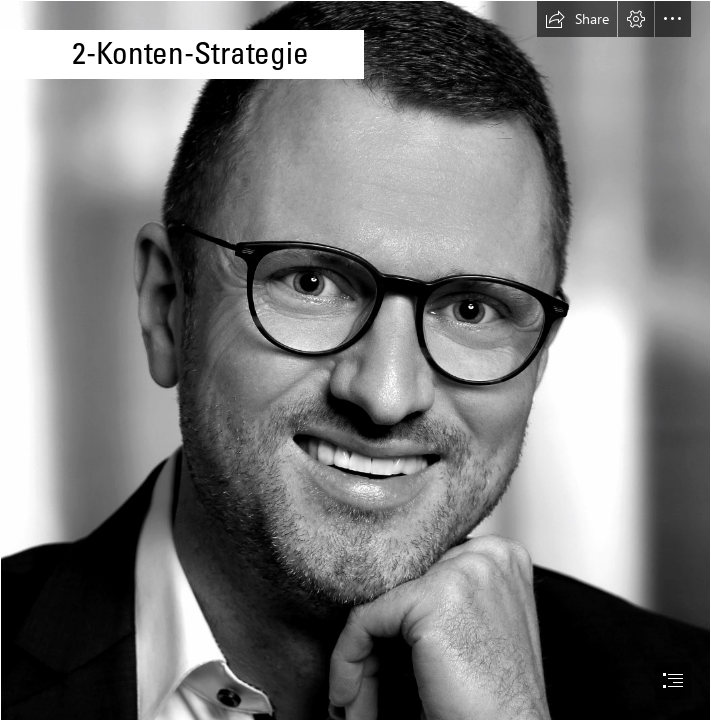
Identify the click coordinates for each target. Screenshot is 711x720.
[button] (577, 19)
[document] (355, 360)
